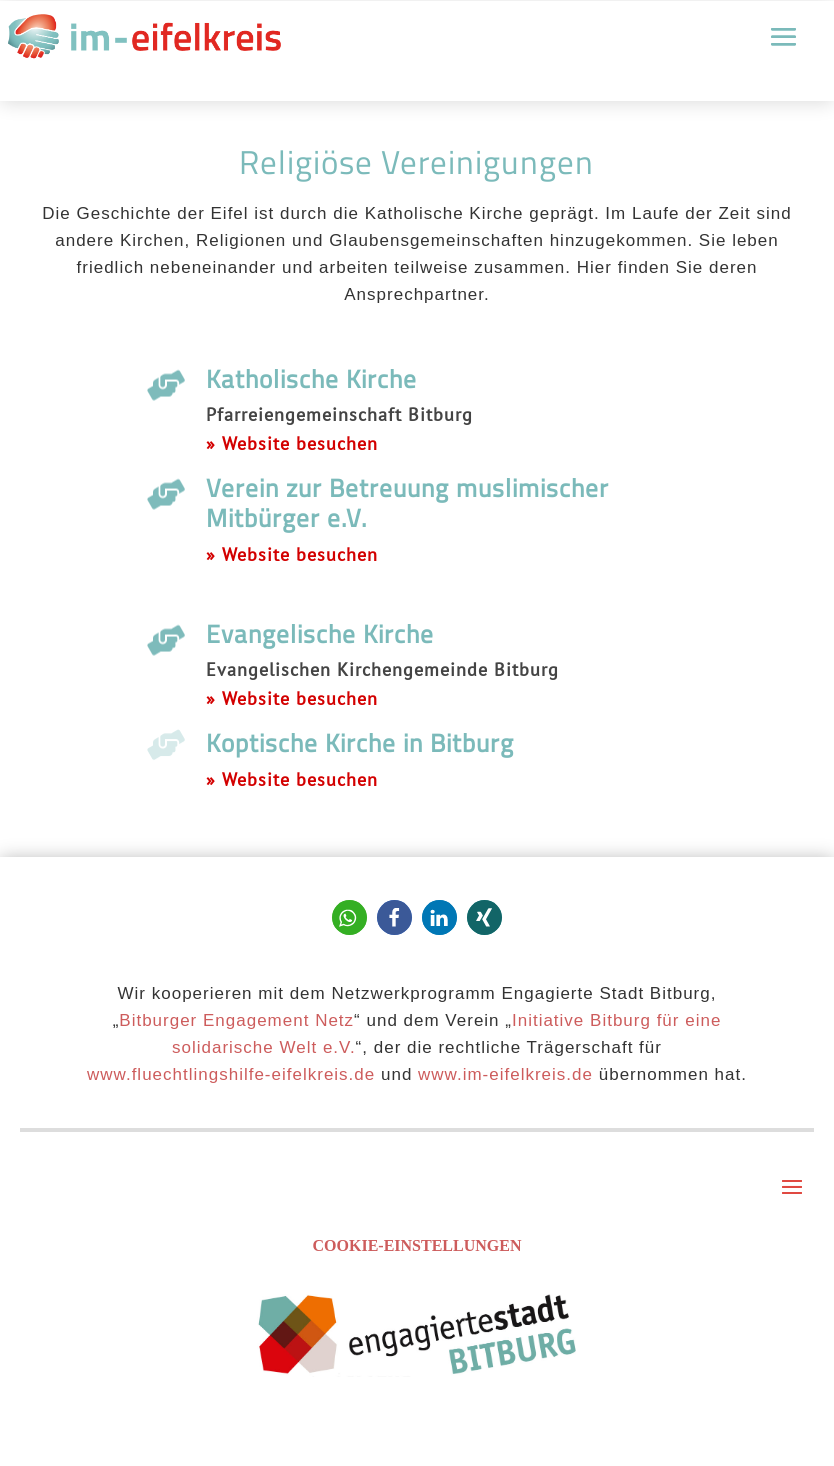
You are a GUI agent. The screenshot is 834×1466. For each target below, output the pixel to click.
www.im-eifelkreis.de (505, 1074)
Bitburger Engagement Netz (236, 1020)
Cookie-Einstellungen (417, 1245)
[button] (349, 917)
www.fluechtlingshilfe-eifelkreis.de (231, 1074)
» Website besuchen (292, 443)
